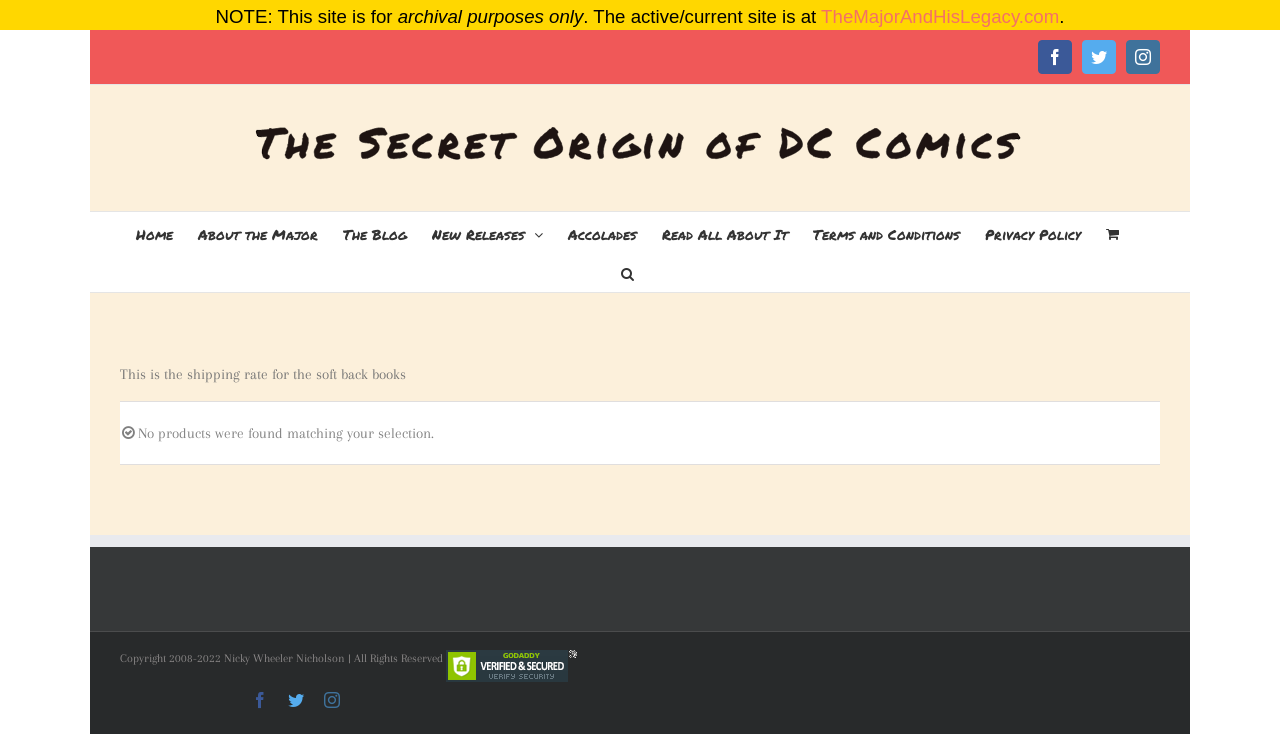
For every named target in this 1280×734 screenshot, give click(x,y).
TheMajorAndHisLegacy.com (940, 16)
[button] (627, 272)
